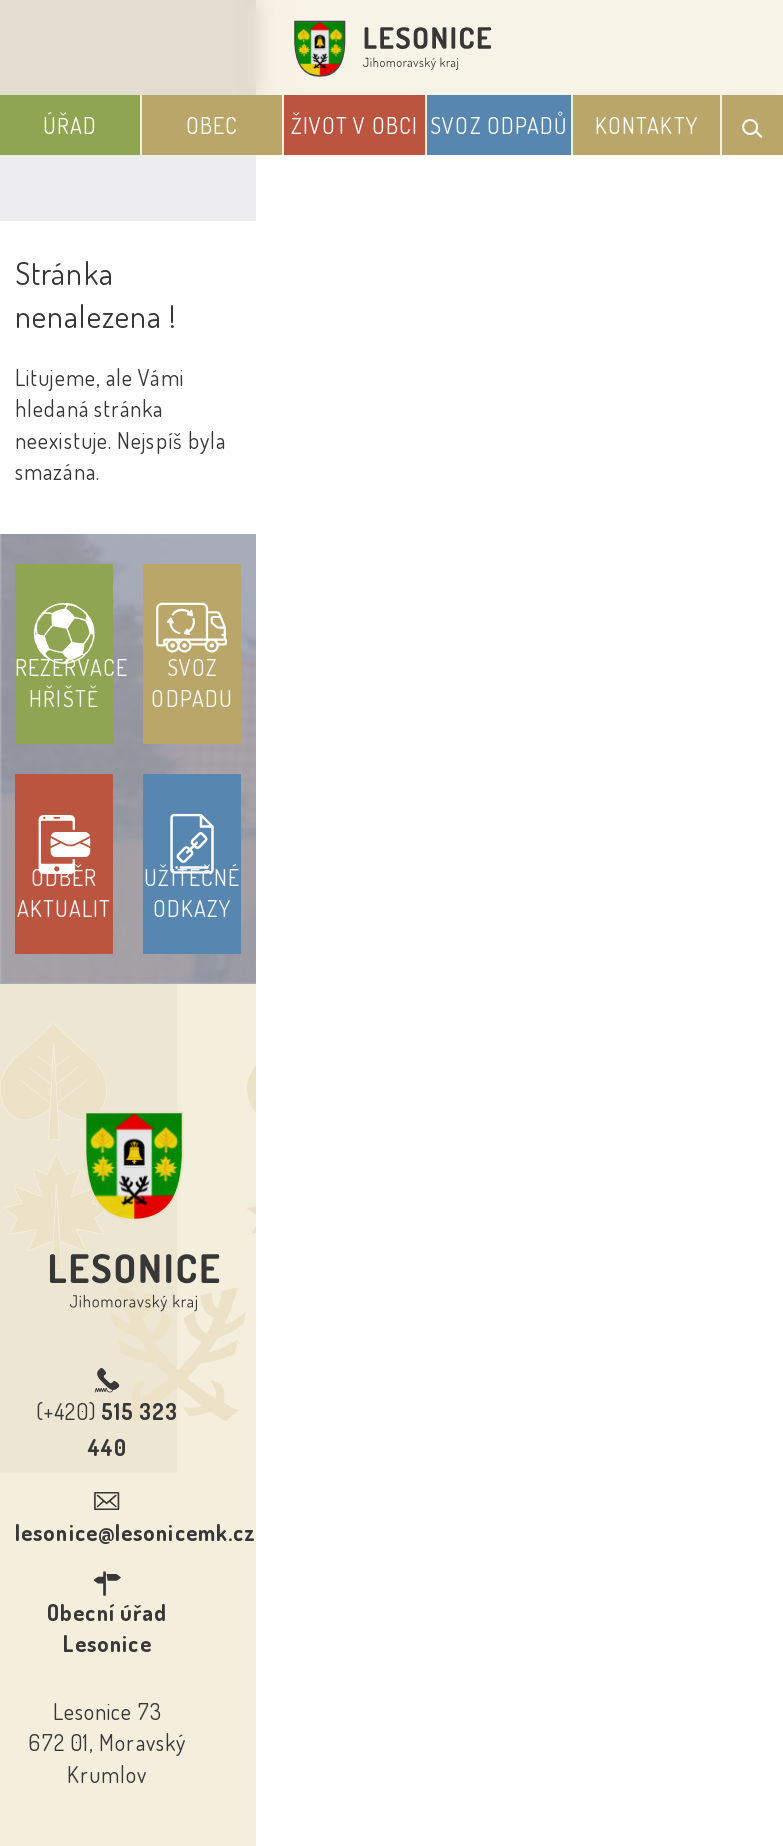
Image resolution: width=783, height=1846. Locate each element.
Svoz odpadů (498, 125)
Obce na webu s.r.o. (531, 1730)
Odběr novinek (465, 1561)
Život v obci (354, 125)
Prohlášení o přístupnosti (245, 1561)
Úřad (70, 125)
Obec (212, 125)
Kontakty (646, 125)
